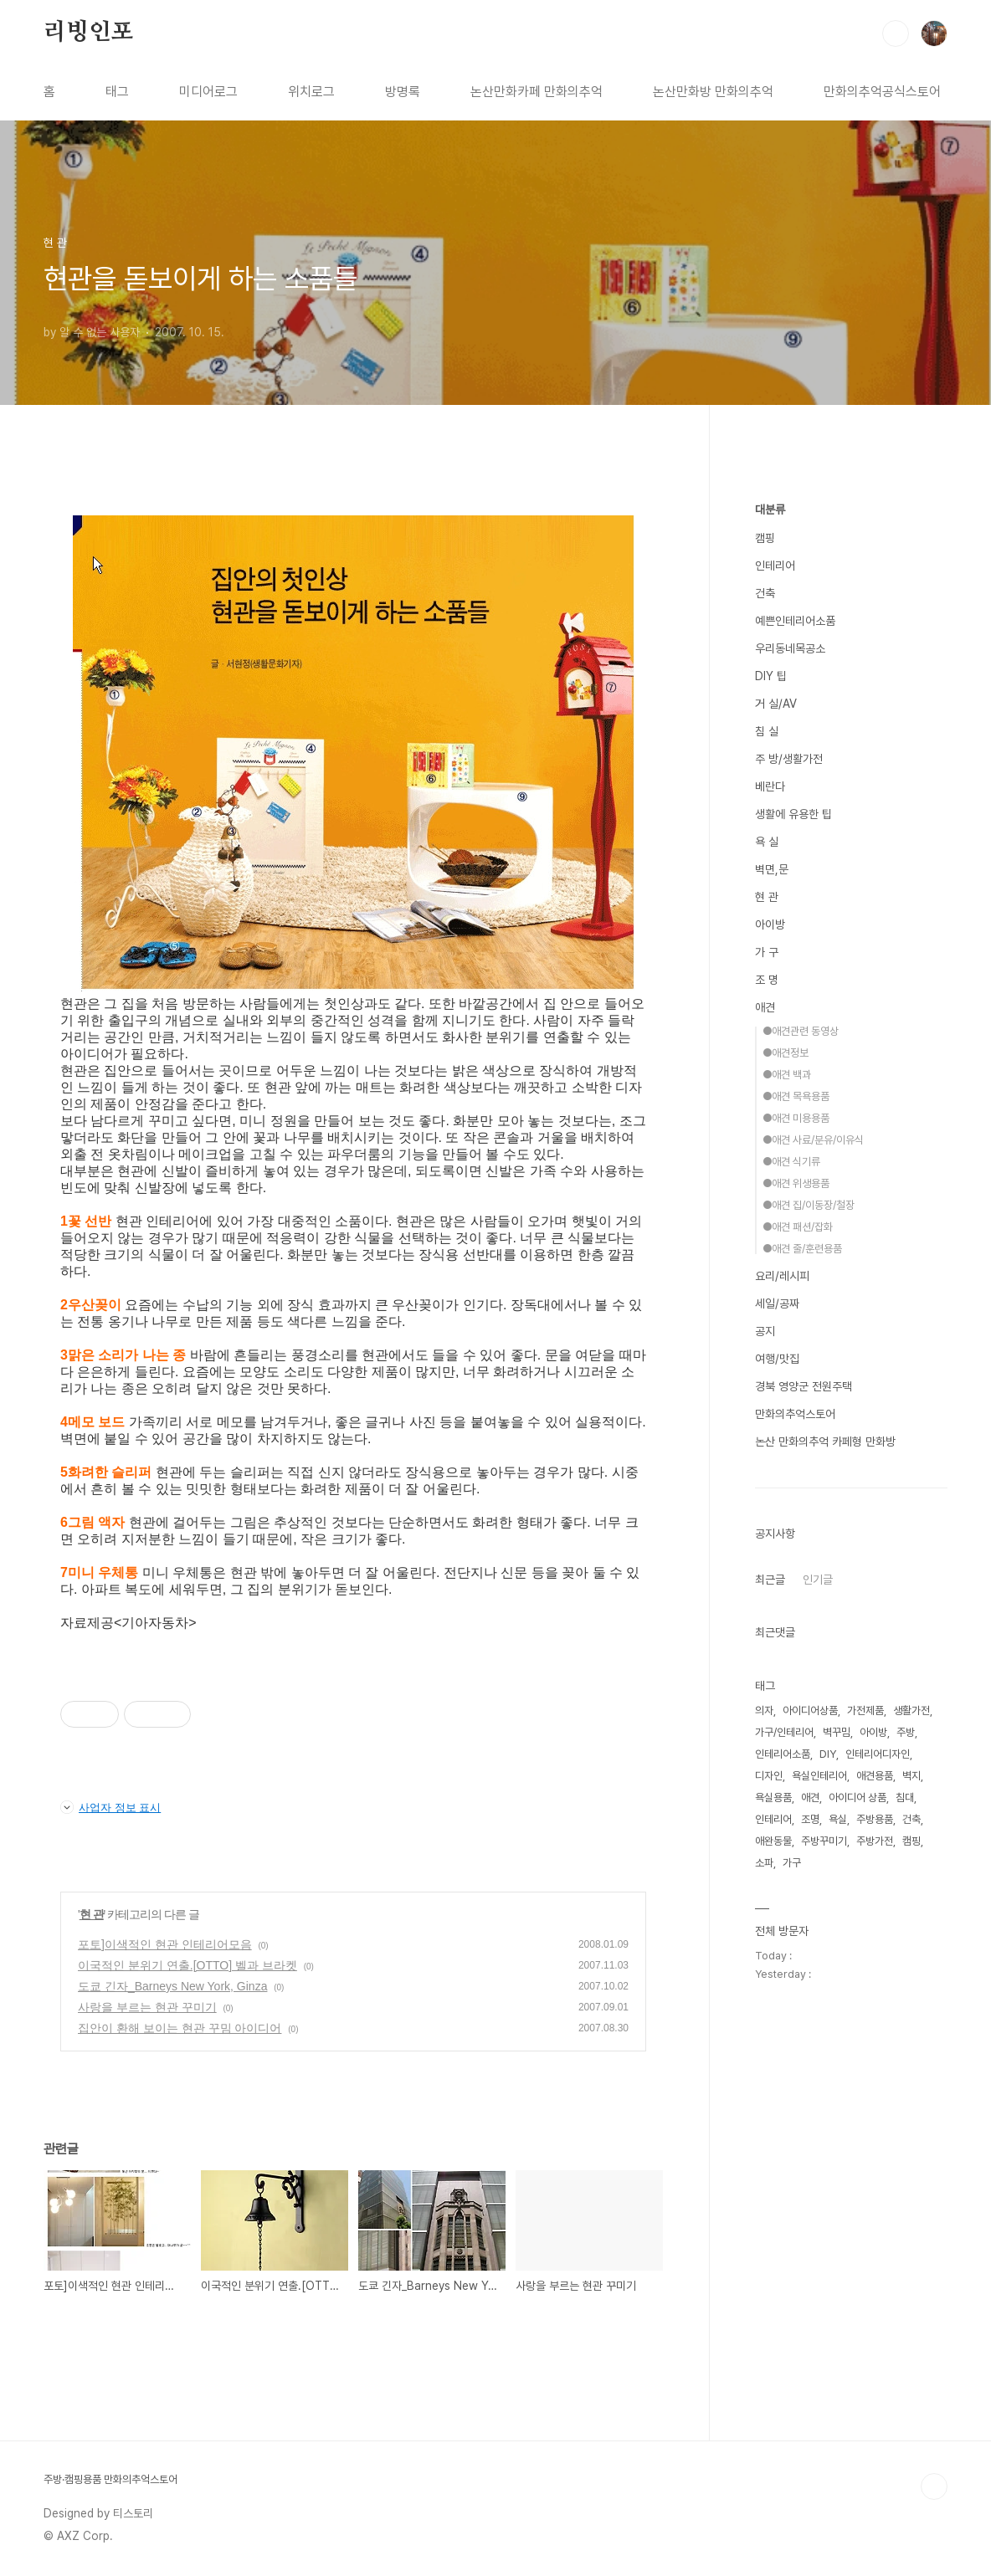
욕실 (838, 1819)
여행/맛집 (777, 1358)
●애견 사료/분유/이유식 (813, 1140)
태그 (117, 92)
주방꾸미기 (824, 1841)
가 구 (766, 952)
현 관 (92, 1914)
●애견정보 (786, 1053)
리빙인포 (88, 32)
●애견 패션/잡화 (798, 1227)
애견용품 (874, 1775)
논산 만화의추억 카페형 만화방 (825, 1441)
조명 (810, 1819)
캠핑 (765, 538)
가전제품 (865, 1710)
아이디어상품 (810, 1710)
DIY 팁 (771, 676)
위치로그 (311, 92)
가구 (792, 1862)
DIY (827, 1754)
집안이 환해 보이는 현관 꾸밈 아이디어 (179, 2028)
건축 (765, 593)
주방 (905, 1732)
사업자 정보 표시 (110, 1807)
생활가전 (911, 1710)
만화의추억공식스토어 (882, 92)
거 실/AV (776, 703)
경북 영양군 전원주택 (803, 1386)
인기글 (818, 1579)
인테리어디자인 (877, 1754)
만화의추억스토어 (795, 1414)
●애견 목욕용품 (796, 1096)
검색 (895, 33)
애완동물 (773, 1841)
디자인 (769, 1775)
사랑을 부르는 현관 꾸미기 (147, 2007)
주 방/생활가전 (789, 759)
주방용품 (874, 1819)
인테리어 (775, 565)
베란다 (770, 786)
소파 (764, 1862)
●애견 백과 (787, 1074)
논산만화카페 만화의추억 (536, 92)
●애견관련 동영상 (801, 1031)
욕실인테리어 (819, 1775)
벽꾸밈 (836, 1732)
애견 (765, 1007)
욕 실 (766, 841)
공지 (765, 1331)
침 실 (766, 731)
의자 (764, 1710)
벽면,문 (771, 869)
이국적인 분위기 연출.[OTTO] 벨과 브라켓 (187, 1965)
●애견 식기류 (791, 1161)
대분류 (770, 509)
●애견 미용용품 (796, 1118)
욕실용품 (773, 1797)
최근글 (770, 1579)
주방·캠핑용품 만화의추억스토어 (110, 2479)
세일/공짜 (777, 1303)
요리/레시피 (782, 1276)
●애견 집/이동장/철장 (809, 1205)
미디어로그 (208, 92)
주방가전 (874, 1841)
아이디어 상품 (857, 1797)
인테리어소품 (782, 1754)
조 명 (766, 979)
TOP (934, 2486)
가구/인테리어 (784, 1732)
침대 (905, 1797)
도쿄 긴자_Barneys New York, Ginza (172, 1986)
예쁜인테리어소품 (795, 620)
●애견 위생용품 (796, 1183)
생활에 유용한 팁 (793, 814)
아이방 (770, 924)
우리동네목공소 (790, 648)
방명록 (402, 92)
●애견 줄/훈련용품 (802, 1248)
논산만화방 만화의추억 (713, 92)
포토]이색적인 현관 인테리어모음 (165, 1944)
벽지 (911, 1775)
